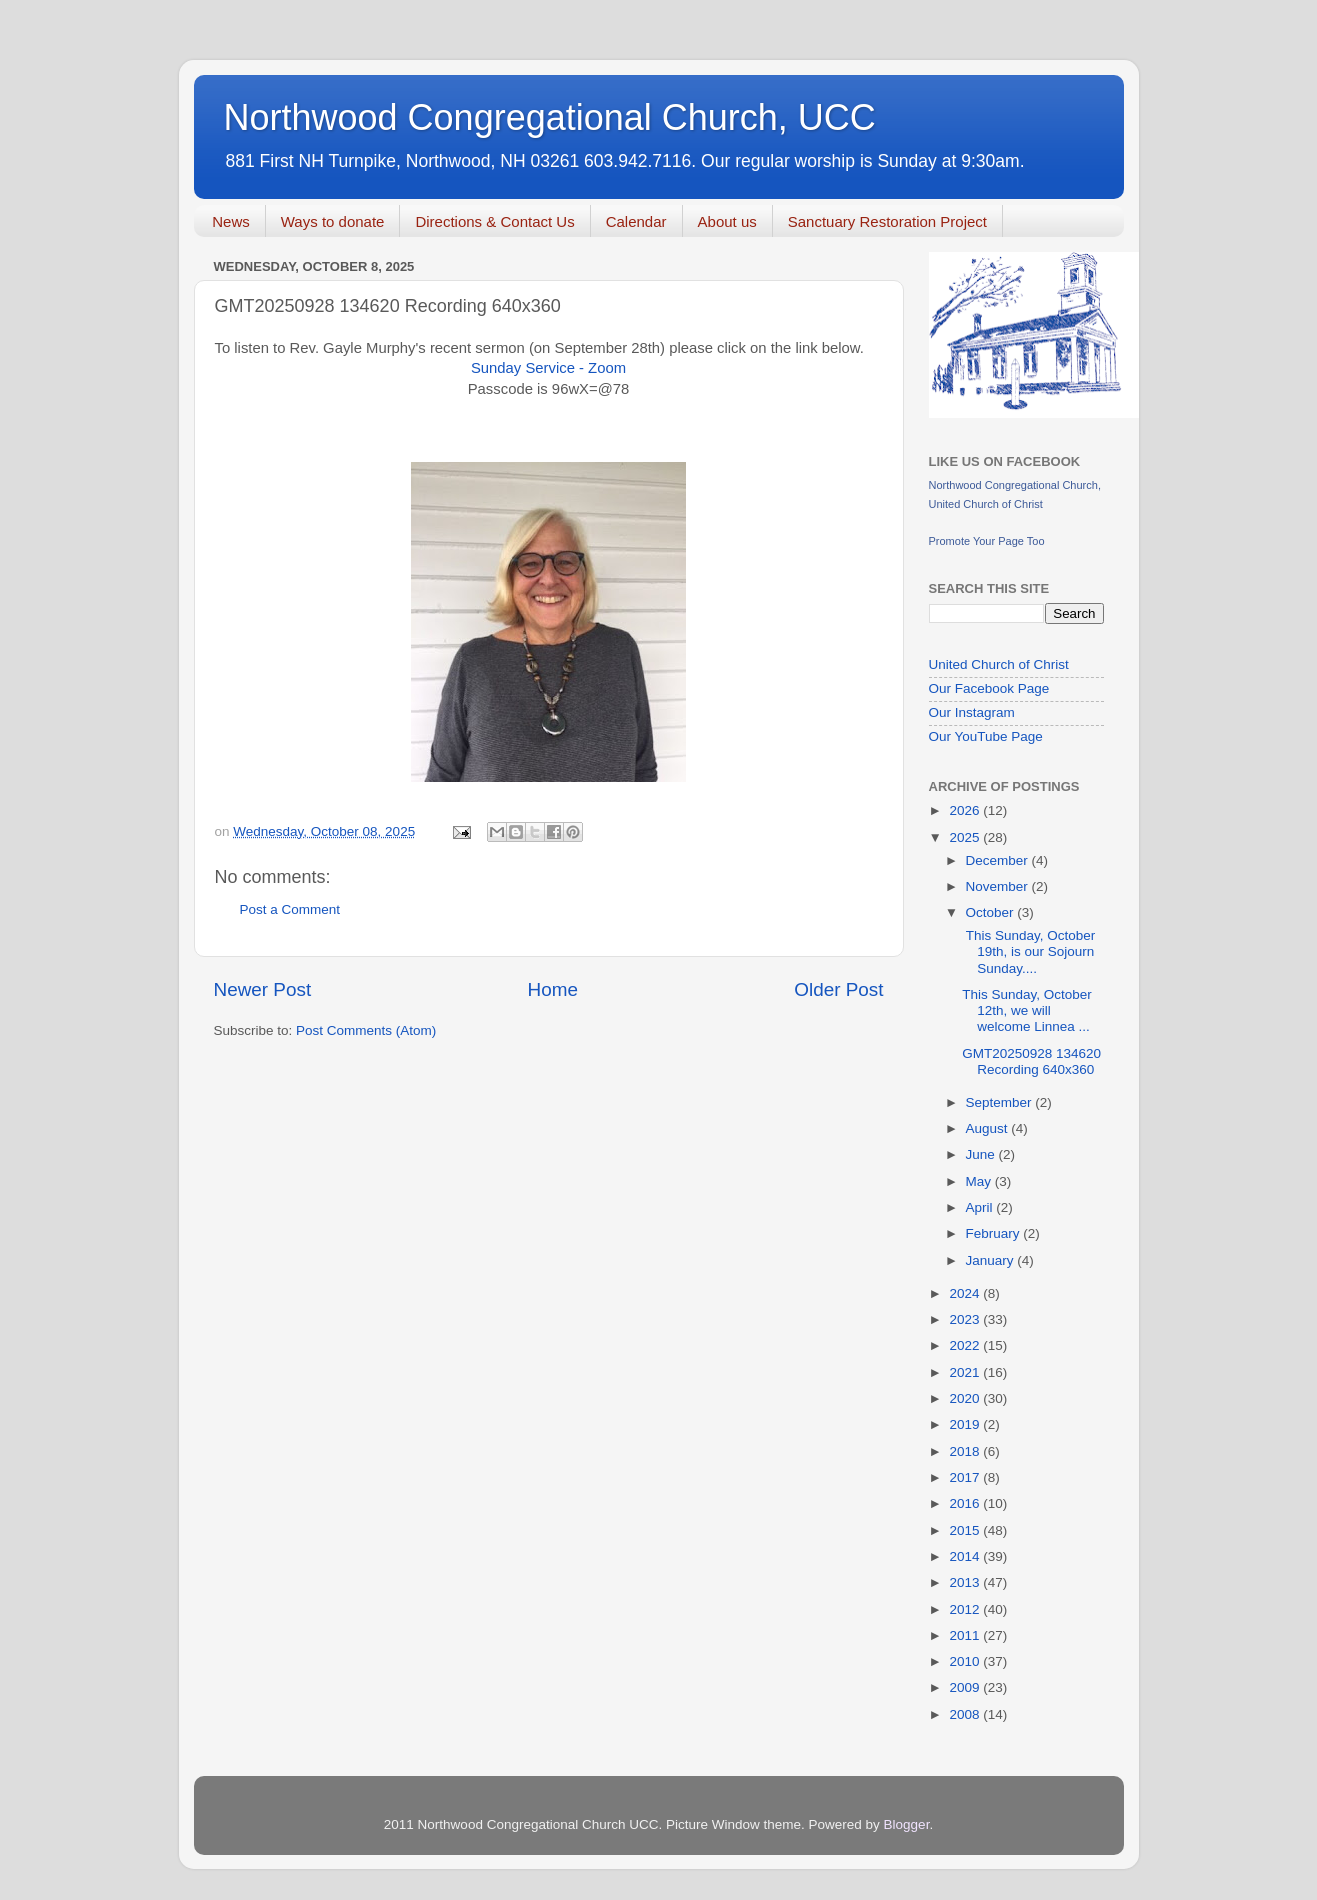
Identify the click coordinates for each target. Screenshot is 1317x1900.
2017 (966, 1477)
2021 (966, 1372)
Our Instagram (972, 712)
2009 (966, 1687)
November (999, 886)
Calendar (636, 221)
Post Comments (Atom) (366, 1030)
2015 (966, 1530)
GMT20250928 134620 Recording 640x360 (1031, 1061)
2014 (966, 1556)
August (989, 1128)
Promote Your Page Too (987, 541)
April (981, 1207)
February (995, 1233)
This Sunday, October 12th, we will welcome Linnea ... (1027, 1010)
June (982, 1154)
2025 (966, 837)
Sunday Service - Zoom (548, 368)
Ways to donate (333, 221)
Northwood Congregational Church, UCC (550, 117)
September (1001, 1102)
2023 (966, 1319)
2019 (966, 1424)
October (992, 912)
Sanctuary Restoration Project (887, 221)
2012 (966, 1609)
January (992, 1260)
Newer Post (263, 989)
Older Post (838, 989)
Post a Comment (290, 909)
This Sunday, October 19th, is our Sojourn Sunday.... (1028, 951)
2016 (966, 1503)
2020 (966, 1398)
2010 (966, 1661)
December (999, 860)
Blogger (907, 1824)
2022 (966, 1345)
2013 (966, 1582)
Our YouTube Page (986, 736)
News (231, 221)
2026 (966, 810)
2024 (966, 1293)
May (980, 1181)
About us (727, 221)
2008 (966, 1714)
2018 (966, 1451)
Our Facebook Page (989, 688)
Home (553, 989)
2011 (966, 1635)
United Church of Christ (999, 664)
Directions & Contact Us (494, 221)
